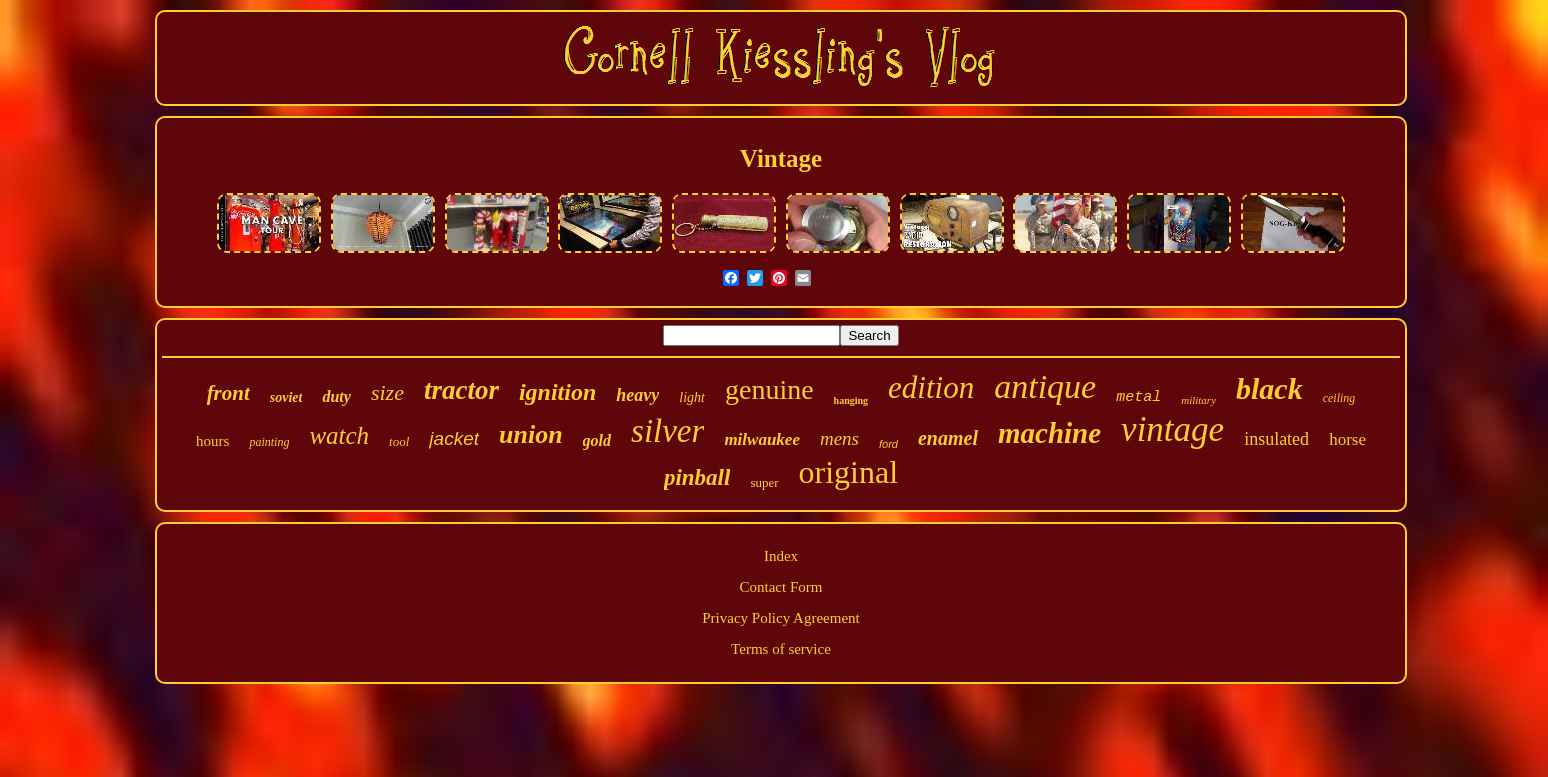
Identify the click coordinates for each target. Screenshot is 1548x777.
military (1198, 400)
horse (1347, 439)
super (764, 482)
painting (269, 442)
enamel (948, 438)
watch (339, 435)
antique (1045, 386)
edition (931, 387)
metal (1138, 397)
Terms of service (781, 649)
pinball (697, 477)
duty (336, 396)
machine (1049, 433)
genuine (769, 389)
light (692, 397)
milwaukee (762, 439)
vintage (1172, 429)
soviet (286, 397)
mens (839, 438)
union (531, 434)
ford (888, 444)
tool (399, 441)
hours (212, 441)
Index (781, 556)
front (228, 393)
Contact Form (781, 587)
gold (597, 440)
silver (667, 431)
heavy (637, 395)
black (1269, 388)
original (849, 472)
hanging (851, 400)
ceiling (1339, 398)
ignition (557, 392)
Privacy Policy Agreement (780, 618)
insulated (1276, 439)
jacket (454, 438)
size (387, 392)
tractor (461, 390)
